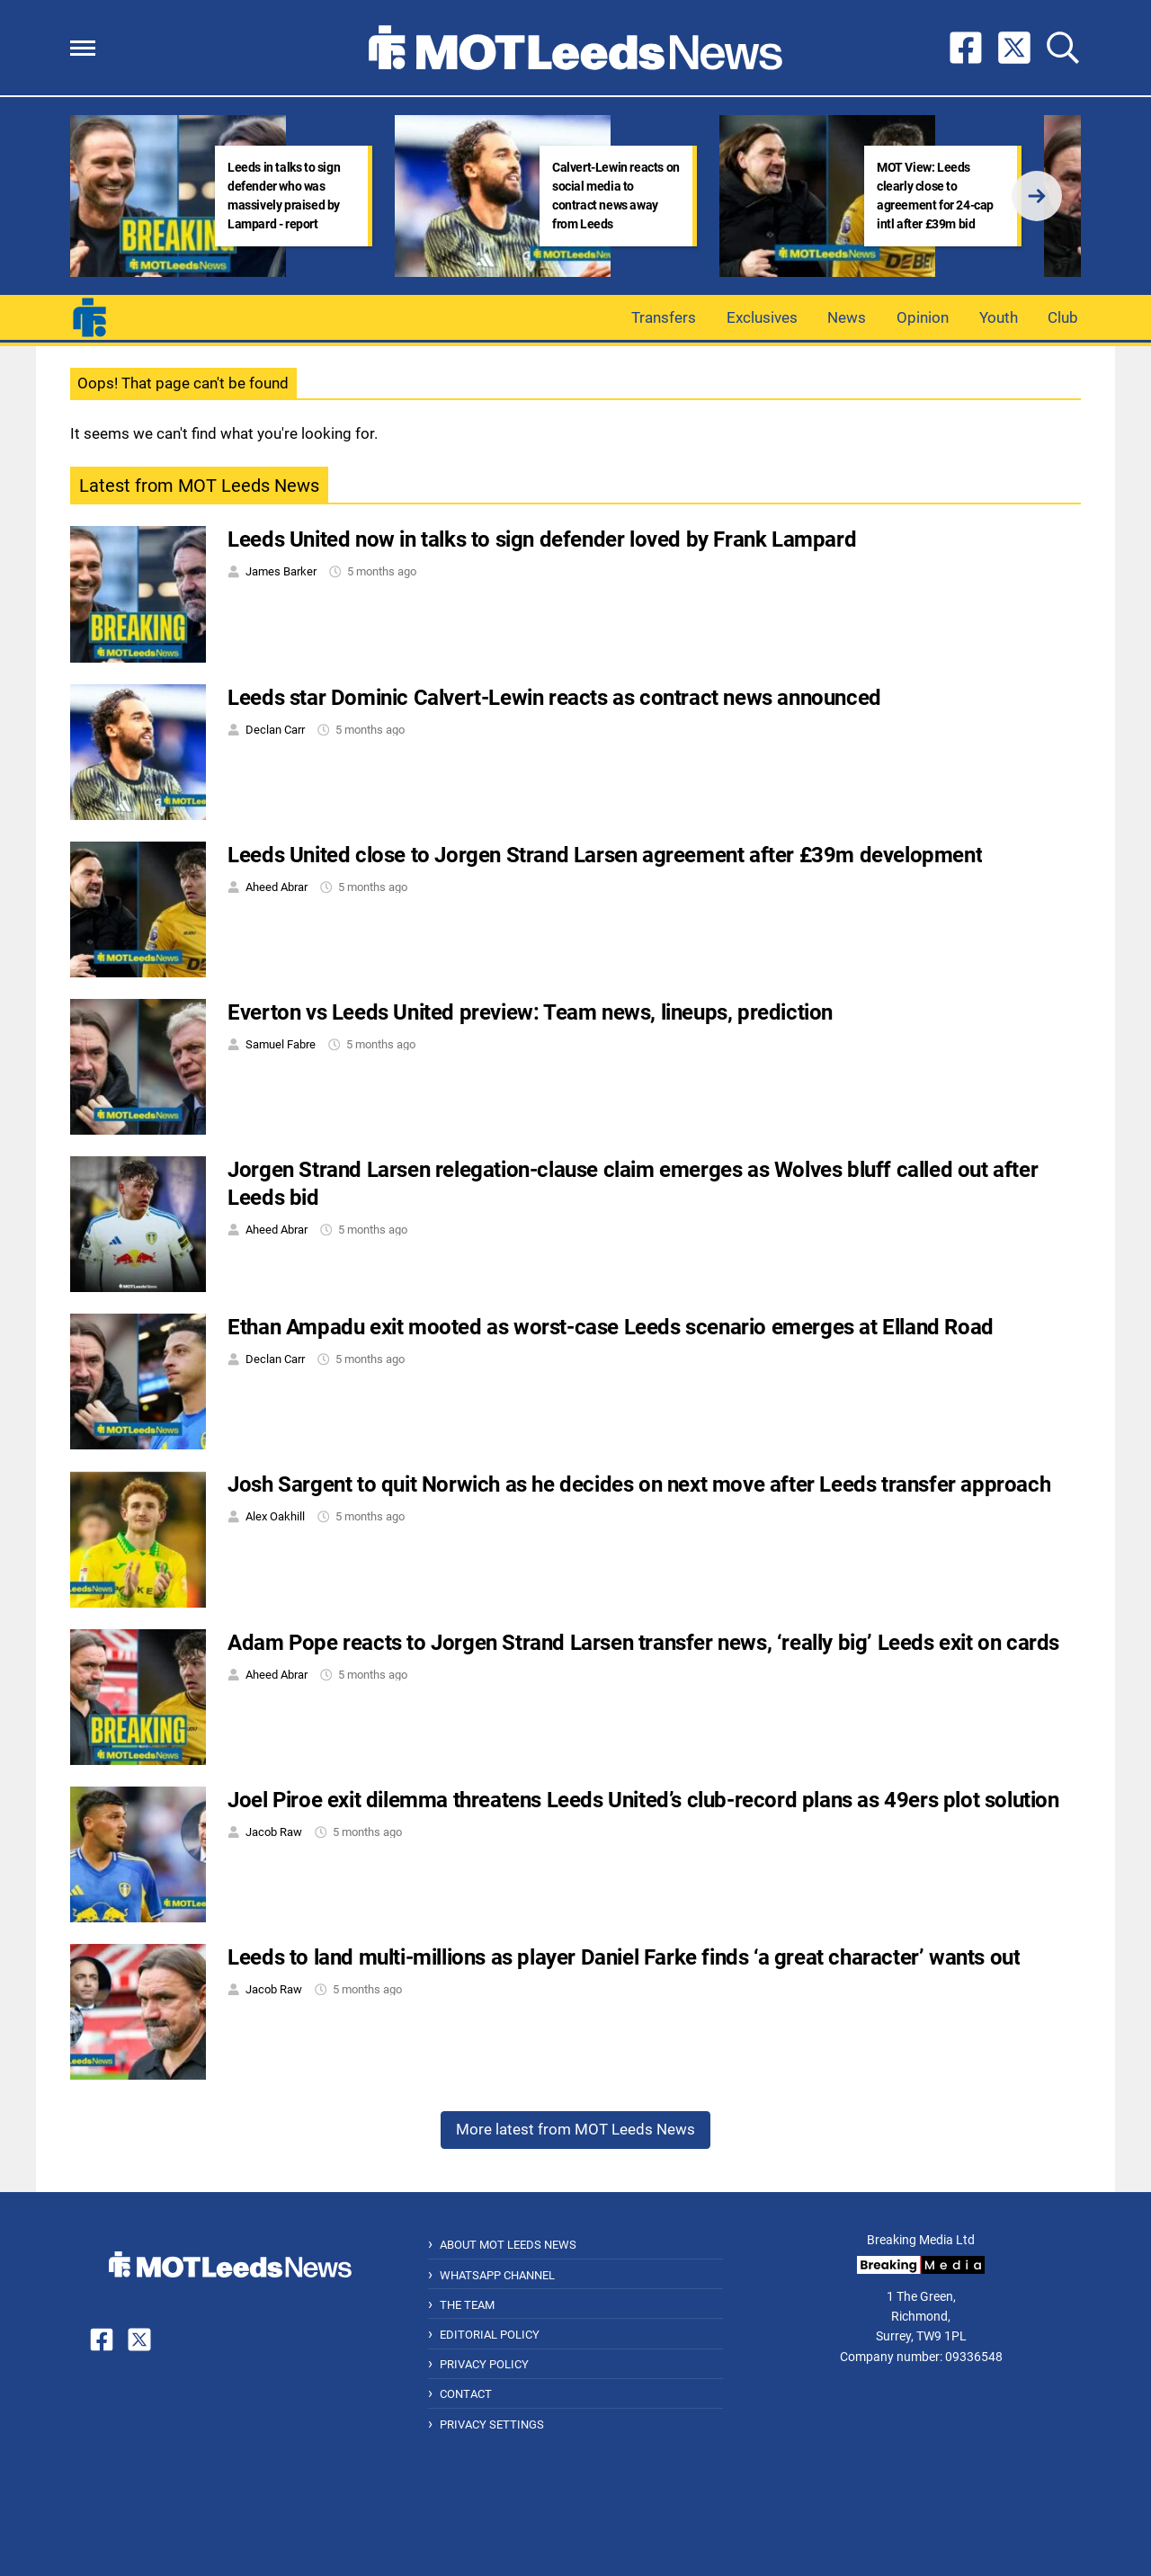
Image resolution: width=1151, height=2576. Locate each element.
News (846, 317)
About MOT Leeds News (508, 2244)
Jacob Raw (273, 1832)
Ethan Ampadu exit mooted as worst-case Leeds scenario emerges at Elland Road (611, 1327)
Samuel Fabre (280, 1044)
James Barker (281, 571)
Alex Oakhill (275, 1516)
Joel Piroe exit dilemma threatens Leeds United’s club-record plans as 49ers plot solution (643, 1800)
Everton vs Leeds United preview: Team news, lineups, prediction (530, 1012)
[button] (82, 48)
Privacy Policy (484, 2364)
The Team (467, 2305)
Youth (998, 317)
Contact (466, 2394)
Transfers (663, 317)
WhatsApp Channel (497, 2275)
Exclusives (762, 317)
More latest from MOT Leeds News (575, 2129)
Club (1063, 317)
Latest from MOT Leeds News (199, 485)
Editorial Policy (490, 2334)
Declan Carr (275, 729)
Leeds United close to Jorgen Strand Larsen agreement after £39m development (605, 855)
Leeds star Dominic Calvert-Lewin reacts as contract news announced (554, 697)
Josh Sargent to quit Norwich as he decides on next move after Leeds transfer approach (639, 1484)
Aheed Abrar (276, 887)
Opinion (923, 317)
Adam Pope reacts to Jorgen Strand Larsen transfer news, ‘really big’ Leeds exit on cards (643, 1642)
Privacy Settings (492, 2424)
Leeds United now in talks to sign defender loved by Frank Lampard (542, 539)
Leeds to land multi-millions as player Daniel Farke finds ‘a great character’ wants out (624, 1957)
